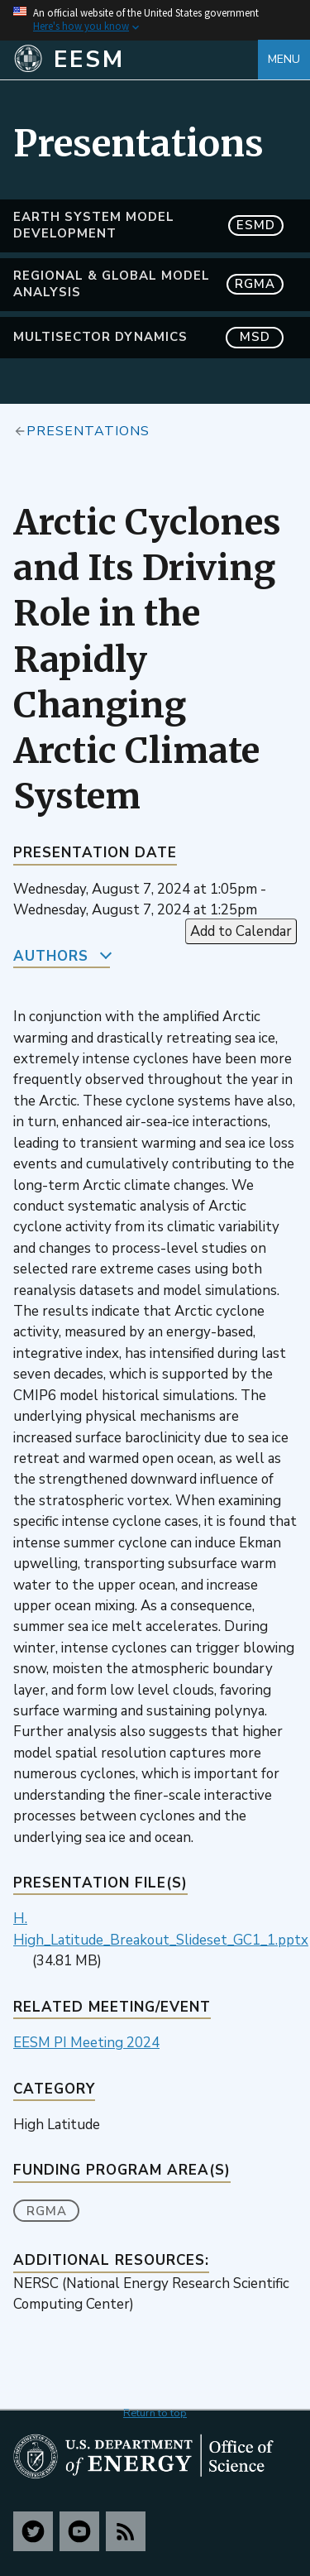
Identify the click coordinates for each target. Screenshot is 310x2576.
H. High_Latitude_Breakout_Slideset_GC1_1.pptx (160, 1929)
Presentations (88, 430)
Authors (50, 956)
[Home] (135, 59)
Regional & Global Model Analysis (148, 283)
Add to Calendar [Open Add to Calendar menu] (241, 931)
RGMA (46, 2211)
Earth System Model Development (148, 225)
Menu (284, 59)
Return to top (155, 2413)
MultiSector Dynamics (148, 337)
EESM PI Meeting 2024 (86, 2042)
